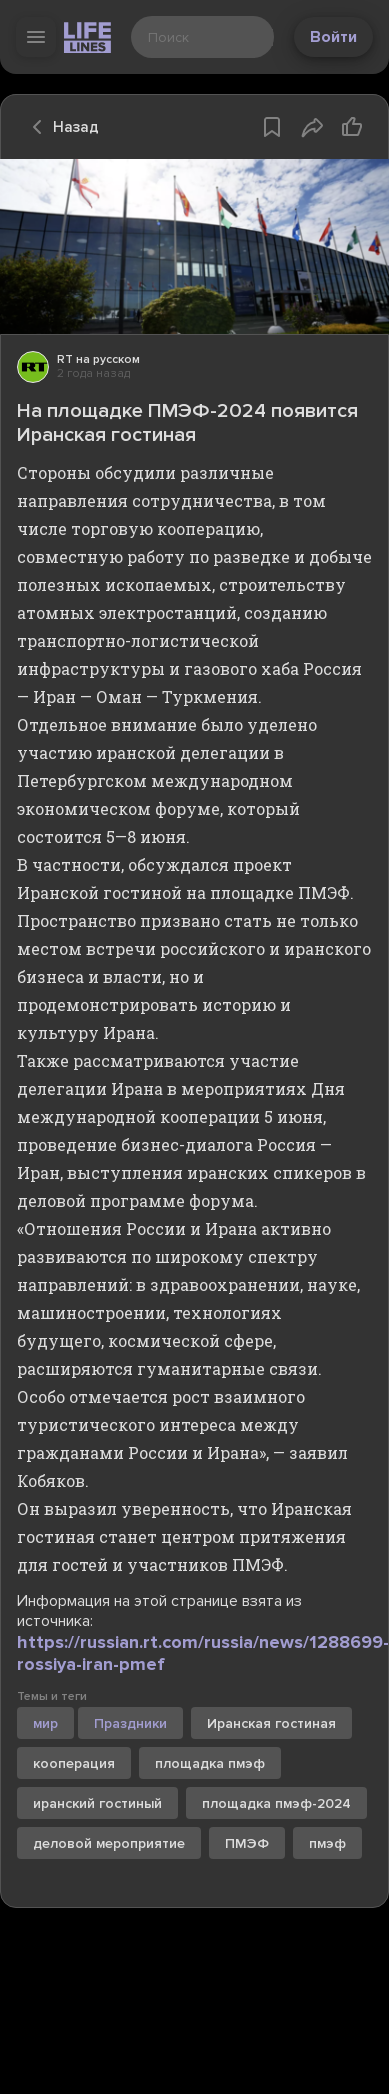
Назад (60, 127)
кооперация (74, 1763)
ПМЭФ (247, 1843)
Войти (333, 37)
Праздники (130, 1723)
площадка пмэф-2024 (276, 1803)
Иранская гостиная (271, 1723)
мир (45, 1723)
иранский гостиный (97, 1803)
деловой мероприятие (109, 1843)
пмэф (327, 1843)
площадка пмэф (210, 1763)
